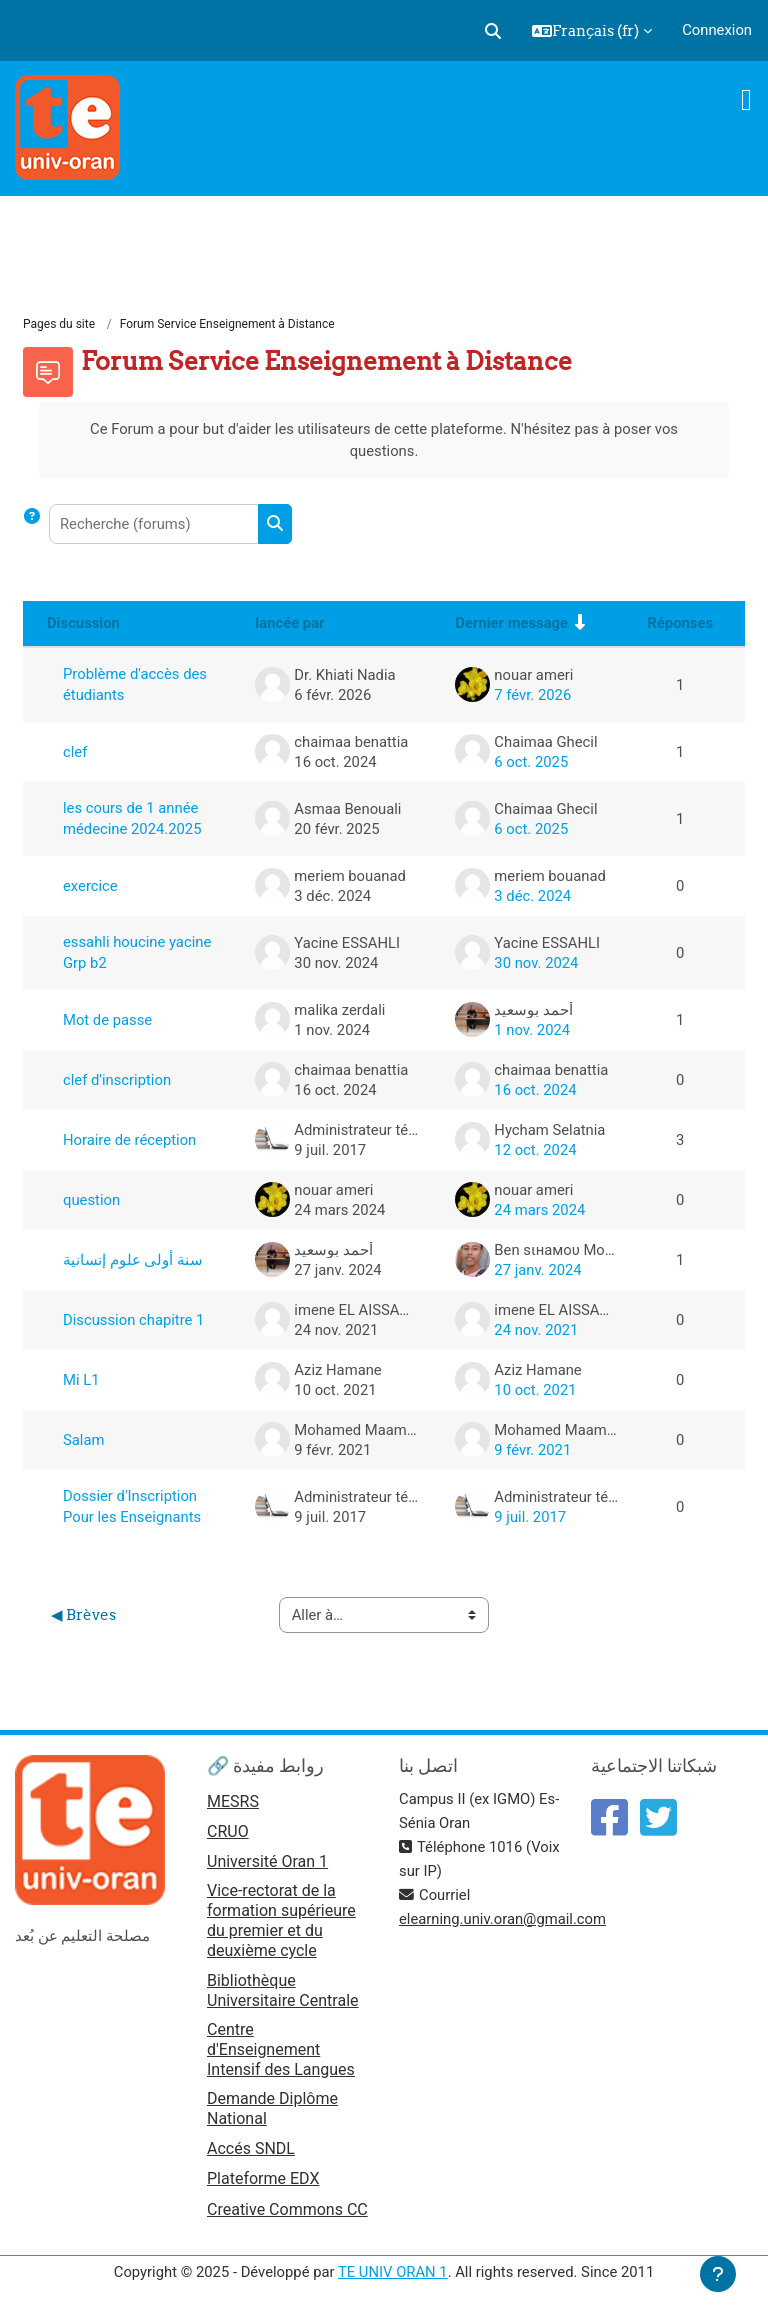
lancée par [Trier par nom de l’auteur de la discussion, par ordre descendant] (289, 623)
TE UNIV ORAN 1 (393, 2272)
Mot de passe (107, 1020)
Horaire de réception (129, 1140)
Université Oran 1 (267, 1861)
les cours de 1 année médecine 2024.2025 (132, 818)
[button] (493, 31)
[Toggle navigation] (746, 100)
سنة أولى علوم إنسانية (133, 1260)
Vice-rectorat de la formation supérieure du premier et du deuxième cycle (281, 1920)
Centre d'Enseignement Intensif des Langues (281, 2049)
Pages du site (59, 324)
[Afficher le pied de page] (718, 2274)
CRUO (228, 1831)
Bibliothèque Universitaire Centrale (283, 1990)
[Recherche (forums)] (154, 524)
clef (75, 752)
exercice (90, 886)
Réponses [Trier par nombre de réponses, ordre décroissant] (680, 623)
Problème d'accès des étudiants (135, 684)
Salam (83, 1440)
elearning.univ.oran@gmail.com (502, 1919)
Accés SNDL (251, 2148)
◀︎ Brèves (83, 1614)
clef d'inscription (117, 1080)
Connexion (717, 30)
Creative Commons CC (287, 2209)
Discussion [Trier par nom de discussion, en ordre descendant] (83, 623)
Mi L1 (81, 1380)
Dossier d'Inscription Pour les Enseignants (132, 1506)
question (91, 1200)
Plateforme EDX (263, 2178)
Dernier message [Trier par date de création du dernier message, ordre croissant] (511, 623)
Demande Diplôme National (272, 2108)
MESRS (233, 1801)
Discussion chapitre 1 (133, 1320)
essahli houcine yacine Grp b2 (137, 952)
